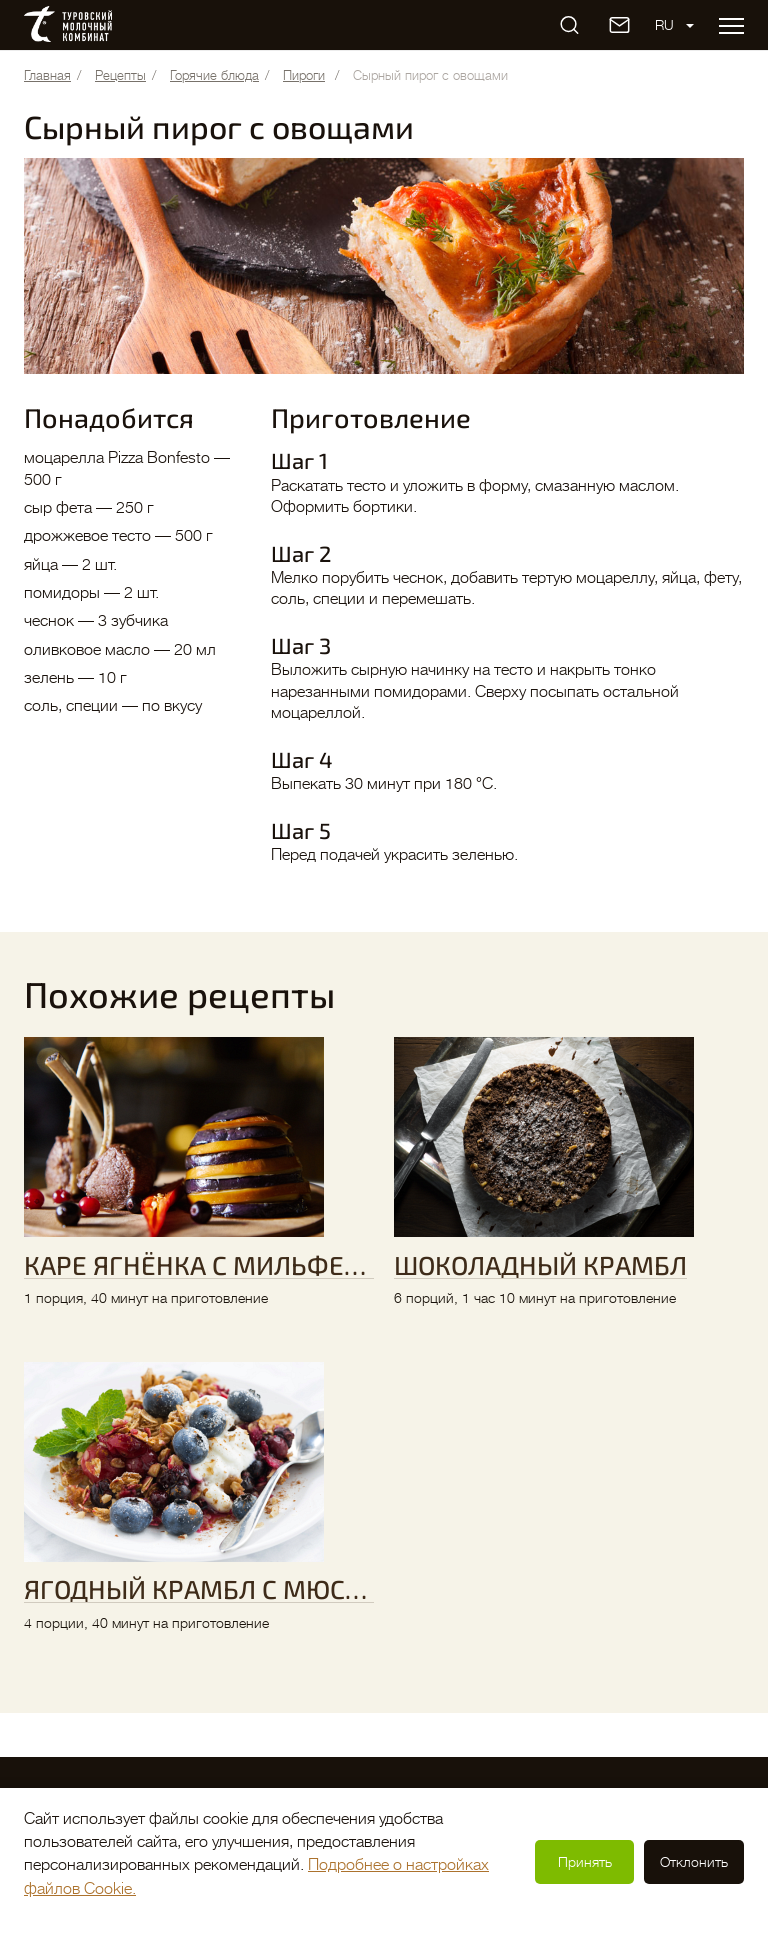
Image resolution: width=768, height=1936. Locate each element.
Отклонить (694, 1862)
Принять (585, 1862)
